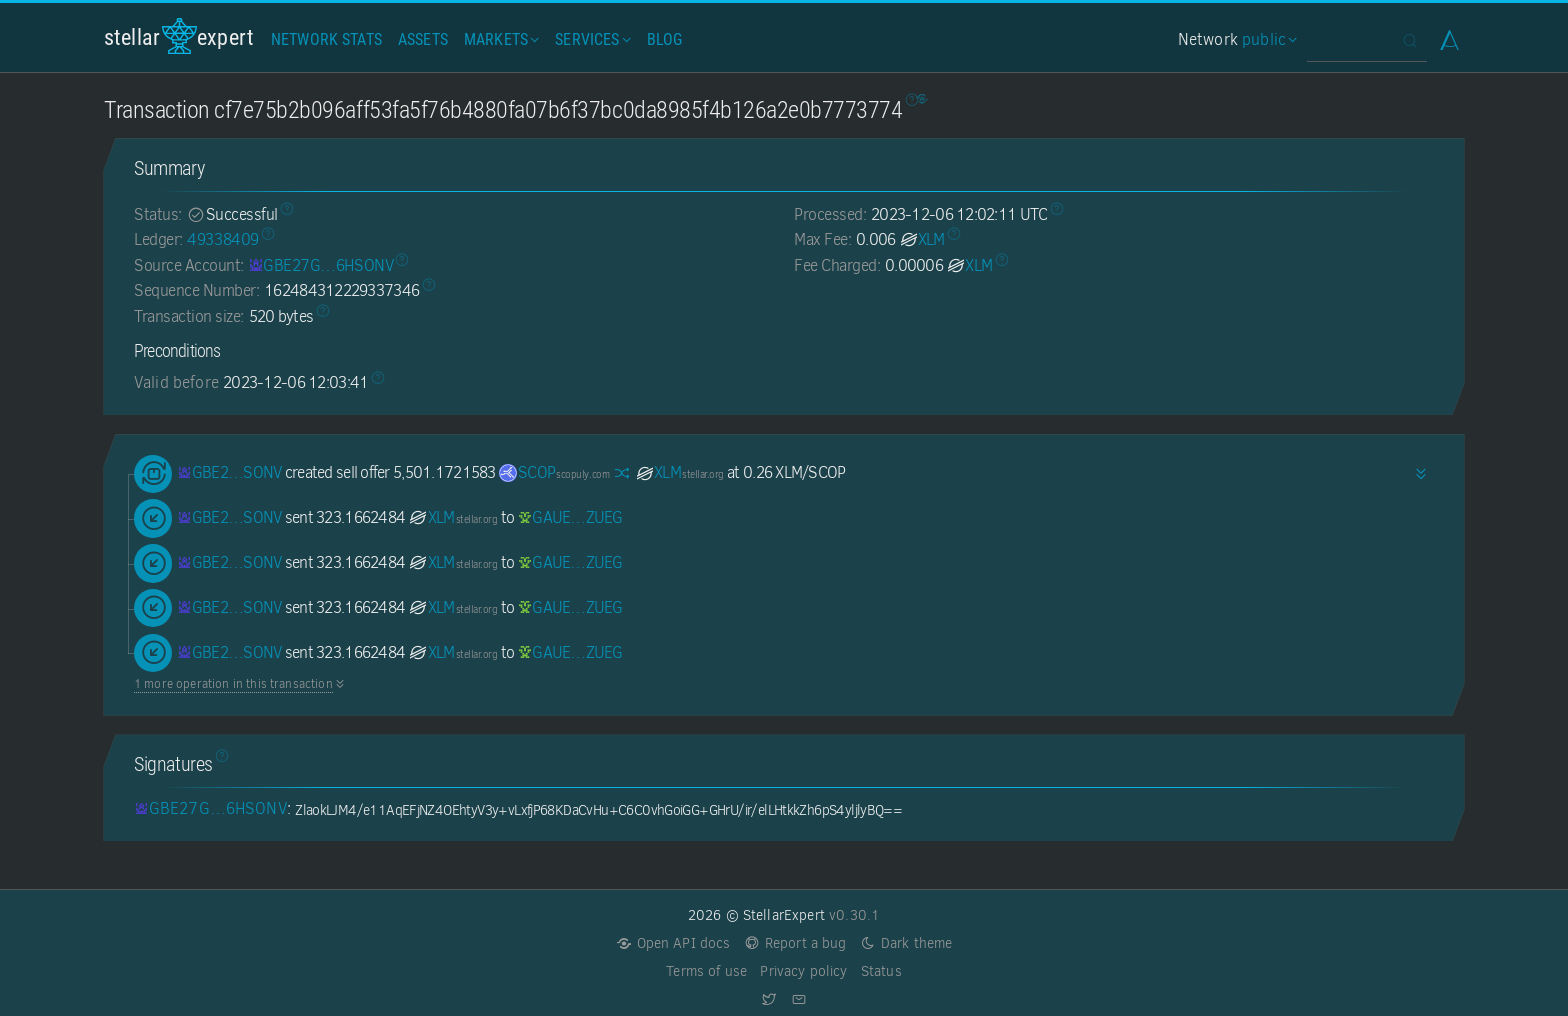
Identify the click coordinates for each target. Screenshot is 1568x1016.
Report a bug (795, 943)
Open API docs (673, 943)
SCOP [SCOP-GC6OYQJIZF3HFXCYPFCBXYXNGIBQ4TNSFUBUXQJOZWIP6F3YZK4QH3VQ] (554, 472)
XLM (922, 239)
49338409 (222, 239)
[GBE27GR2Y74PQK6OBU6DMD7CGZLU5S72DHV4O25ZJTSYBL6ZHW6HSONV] (321, 265)
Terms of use (706, 971)
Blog (665, 39)
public (1267, 39)
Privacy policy (803, 971)
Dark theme (906, 943)
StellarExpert (179, 36)
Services (590, 39)
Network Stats (326, 39)
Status (881, 971)
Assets (423, 39)
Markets (499, 39)
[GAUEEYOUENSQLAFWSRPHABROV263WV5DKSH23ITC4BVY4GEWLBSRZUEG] (570, 517)
